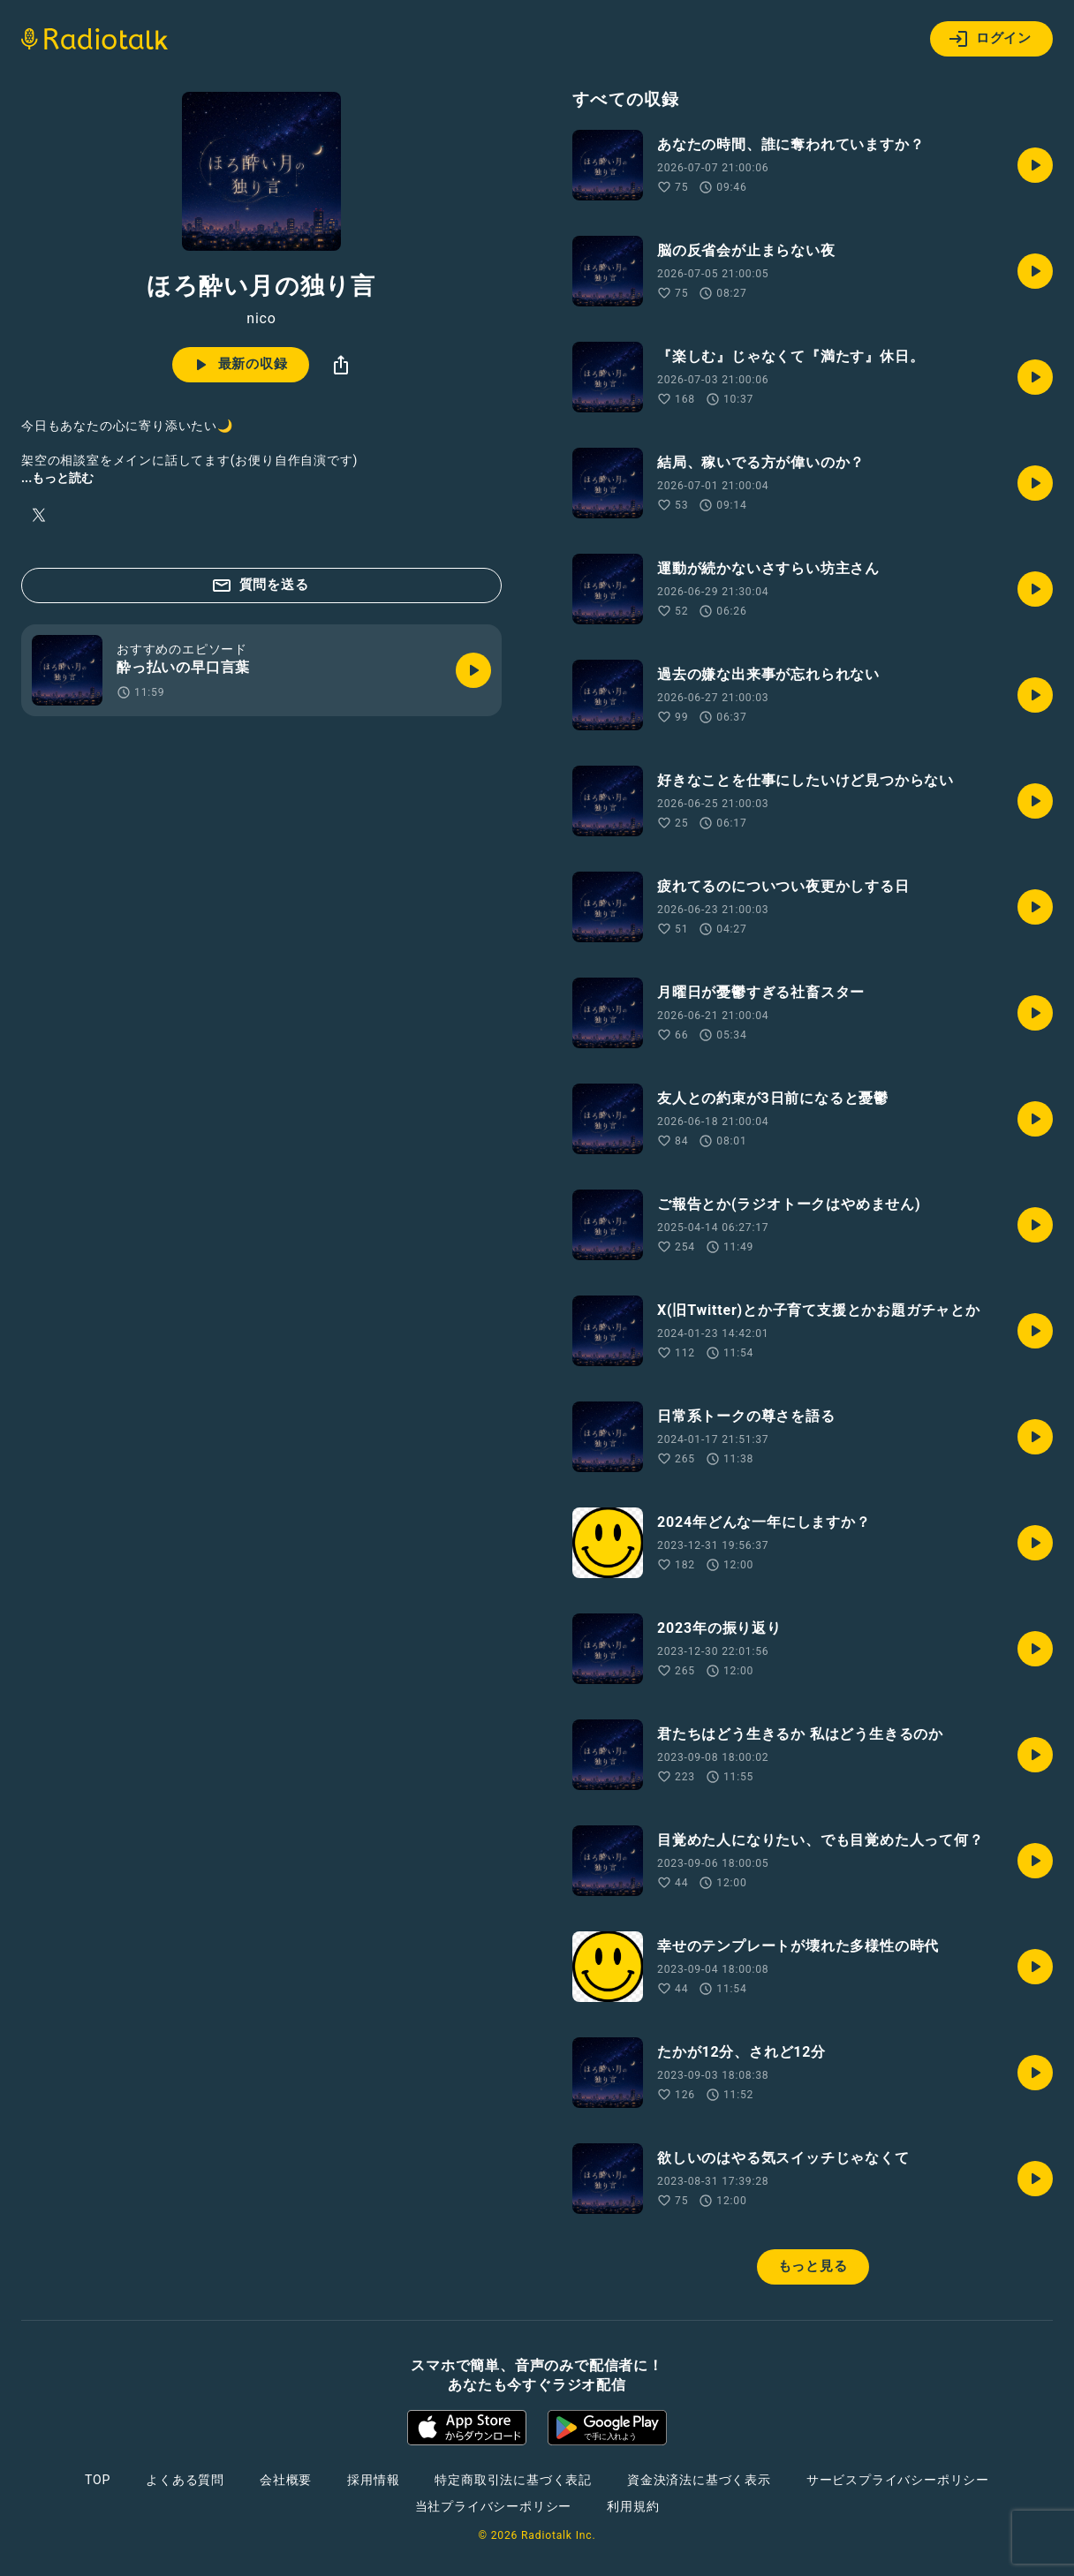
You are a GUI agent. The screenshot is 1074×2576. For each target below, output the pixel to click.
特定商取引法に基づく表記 (513, 2480)
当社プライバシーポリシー (493, 2506)
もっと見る (813, 2266)
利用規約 (633, 2506)
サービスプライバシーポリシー (897, 2480)
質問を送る (260, 585)
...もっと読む (57, 478)
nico (261, 319)
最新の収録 (239, 364)
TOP (97, 2480)
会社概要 (286, 2480)
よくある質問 (185, 2480)
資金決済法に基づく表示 (699, 2480)
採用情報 (373, 2480)
